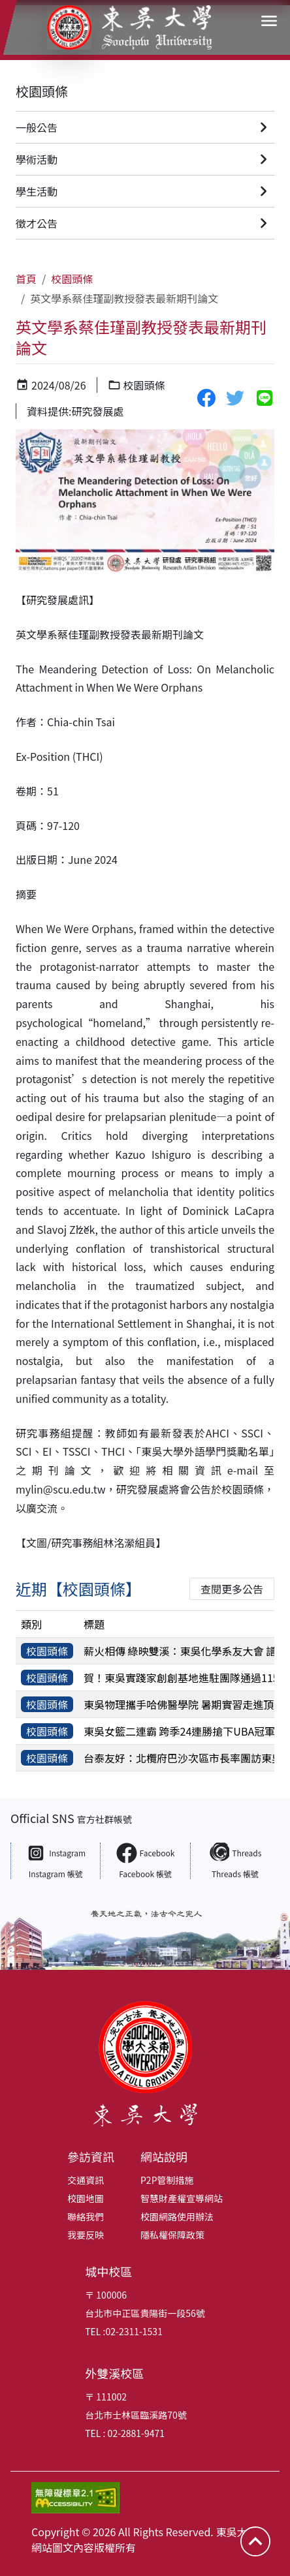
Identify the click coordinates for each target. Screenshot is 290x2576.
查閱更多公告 (232, 1589)
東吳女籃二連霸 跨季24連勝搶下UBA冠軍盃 (184, 1731)
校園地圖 (85, 2198)
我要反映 (85, 2234)
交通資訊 (85, 2179)
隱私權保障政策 (172, 2234)
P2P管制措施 (167, 2179)
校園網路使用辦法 (177, 2216)
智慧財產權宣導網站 (181, 2198)
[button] (269, 20)
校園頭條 (42, 91)
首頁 (26, 278)
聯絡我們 (85, 2216)
